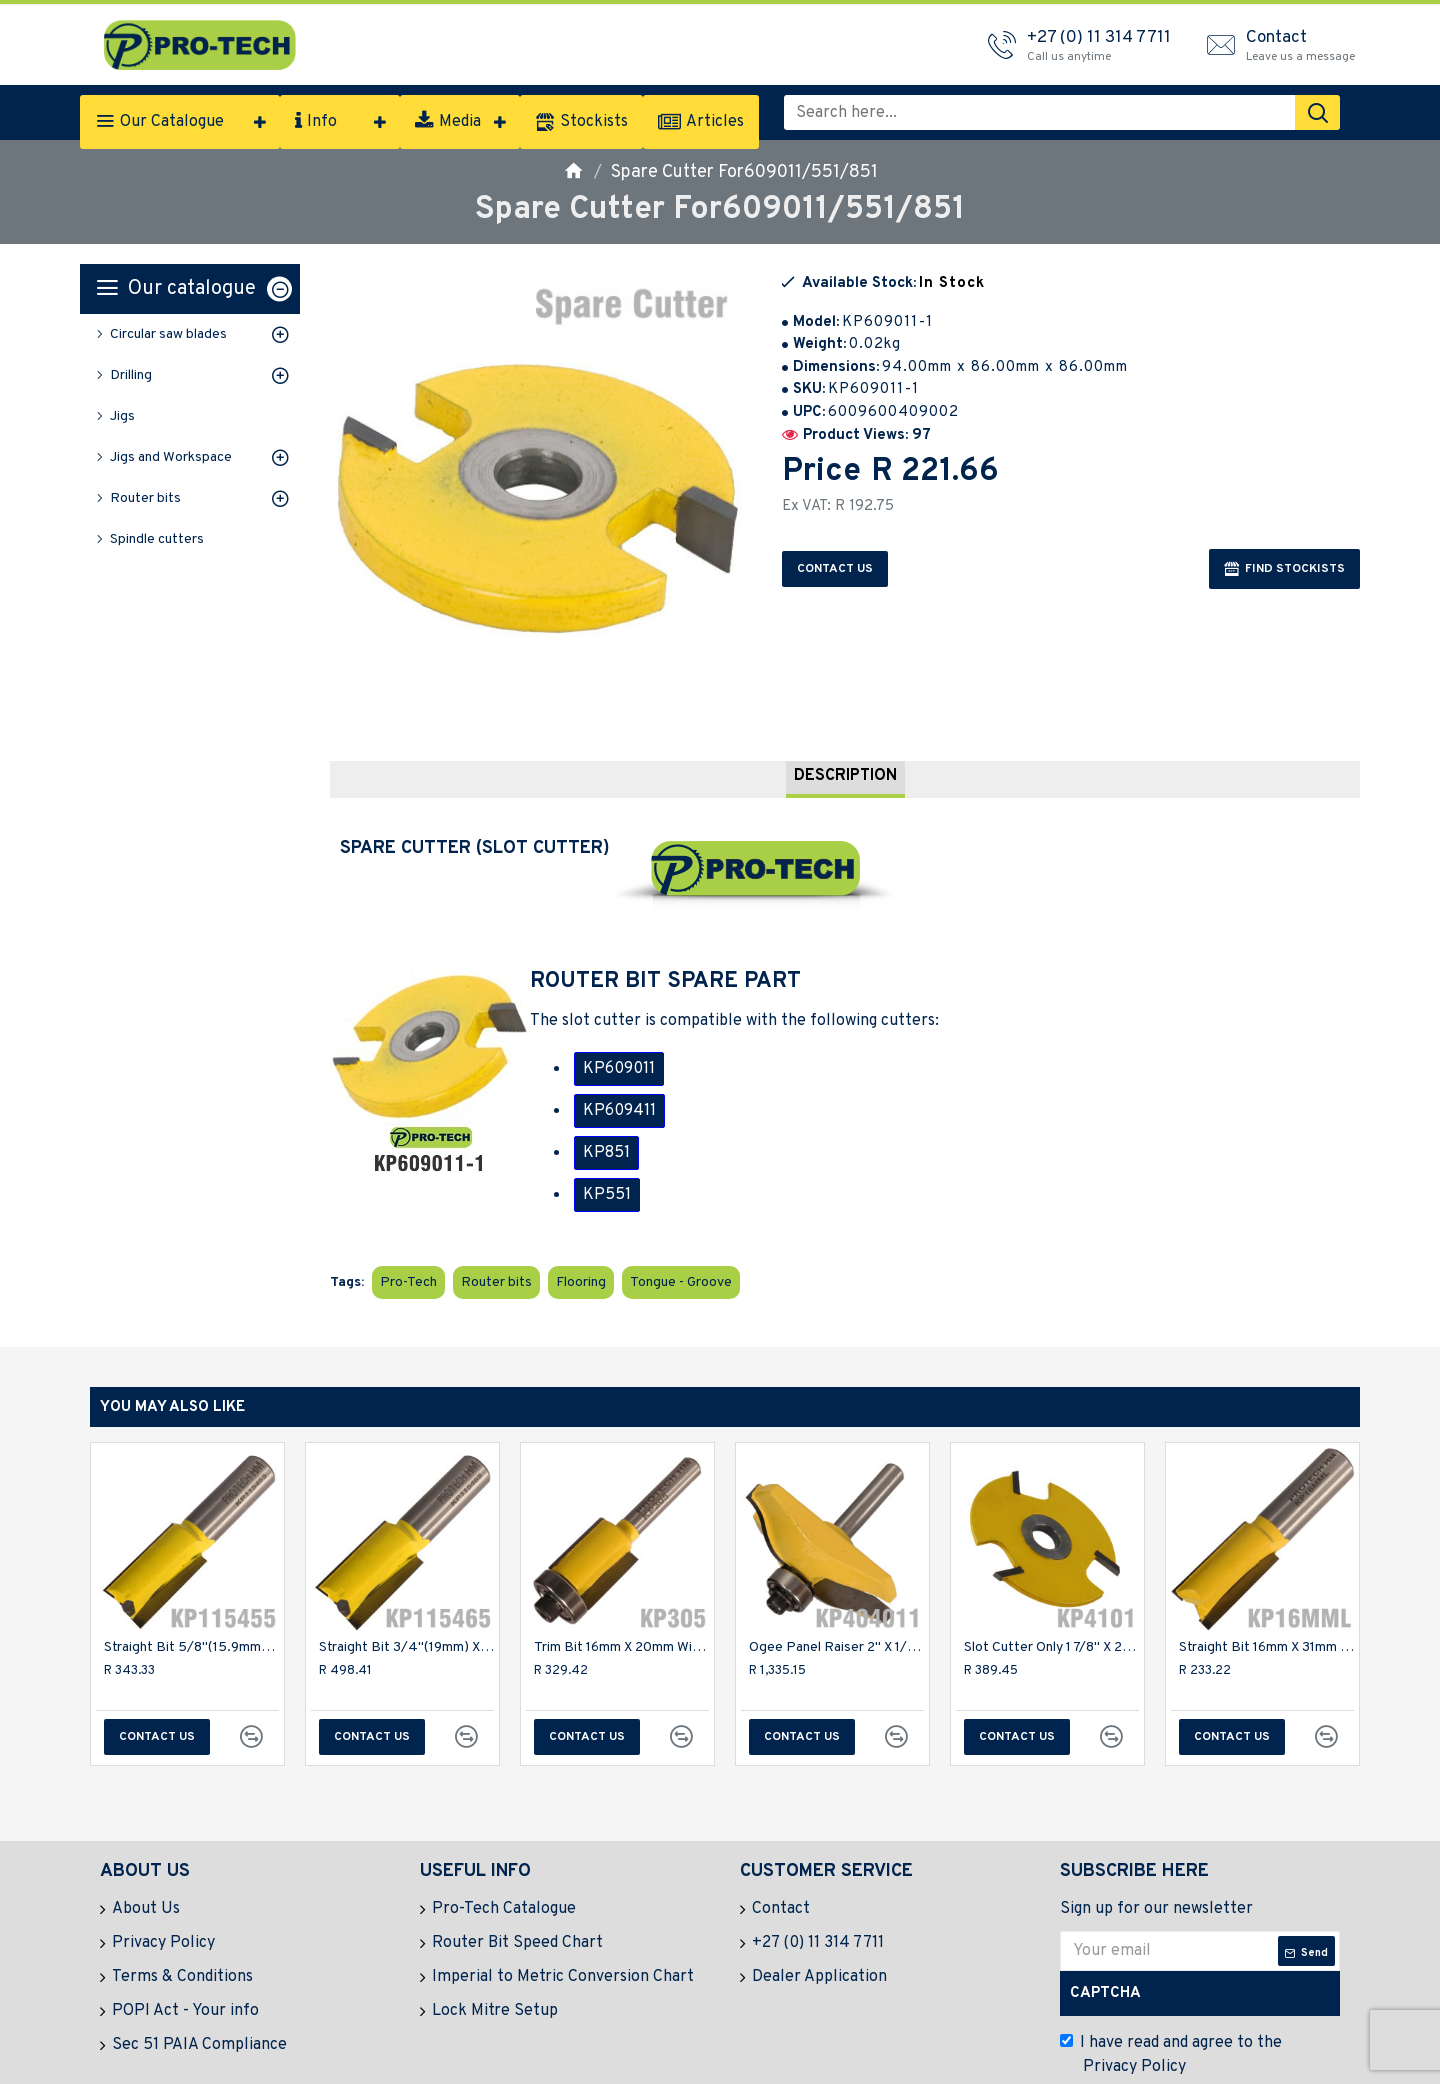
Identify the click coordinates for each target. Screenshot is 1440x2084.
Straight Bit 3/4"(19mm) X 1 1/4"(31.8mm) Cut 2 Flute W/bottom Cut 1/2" (406, 1597)
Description (845, 751)
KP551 (607, 1170)
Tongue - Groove (681, 1232)
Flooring (581, 1232)
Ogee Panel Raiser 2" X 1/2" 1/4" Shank (836, 1597)
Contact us (835, 569)
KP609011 (619, 1044)
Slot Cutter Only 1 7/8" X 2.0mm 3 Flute (1051, 1597)
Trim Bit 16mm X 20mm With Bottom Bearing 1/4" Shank (621, 1597)
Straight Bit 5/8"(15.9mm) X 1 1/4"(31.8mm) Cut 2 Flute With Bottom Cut (191, 1597)
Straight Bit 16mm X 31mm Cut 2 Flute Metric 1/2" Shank (1266, 1597)
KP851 (606, 1128)
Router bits (496, 1232)
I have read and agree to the (1171, 2006)
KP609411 (619, 1086)
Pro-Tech (408, 1232)
